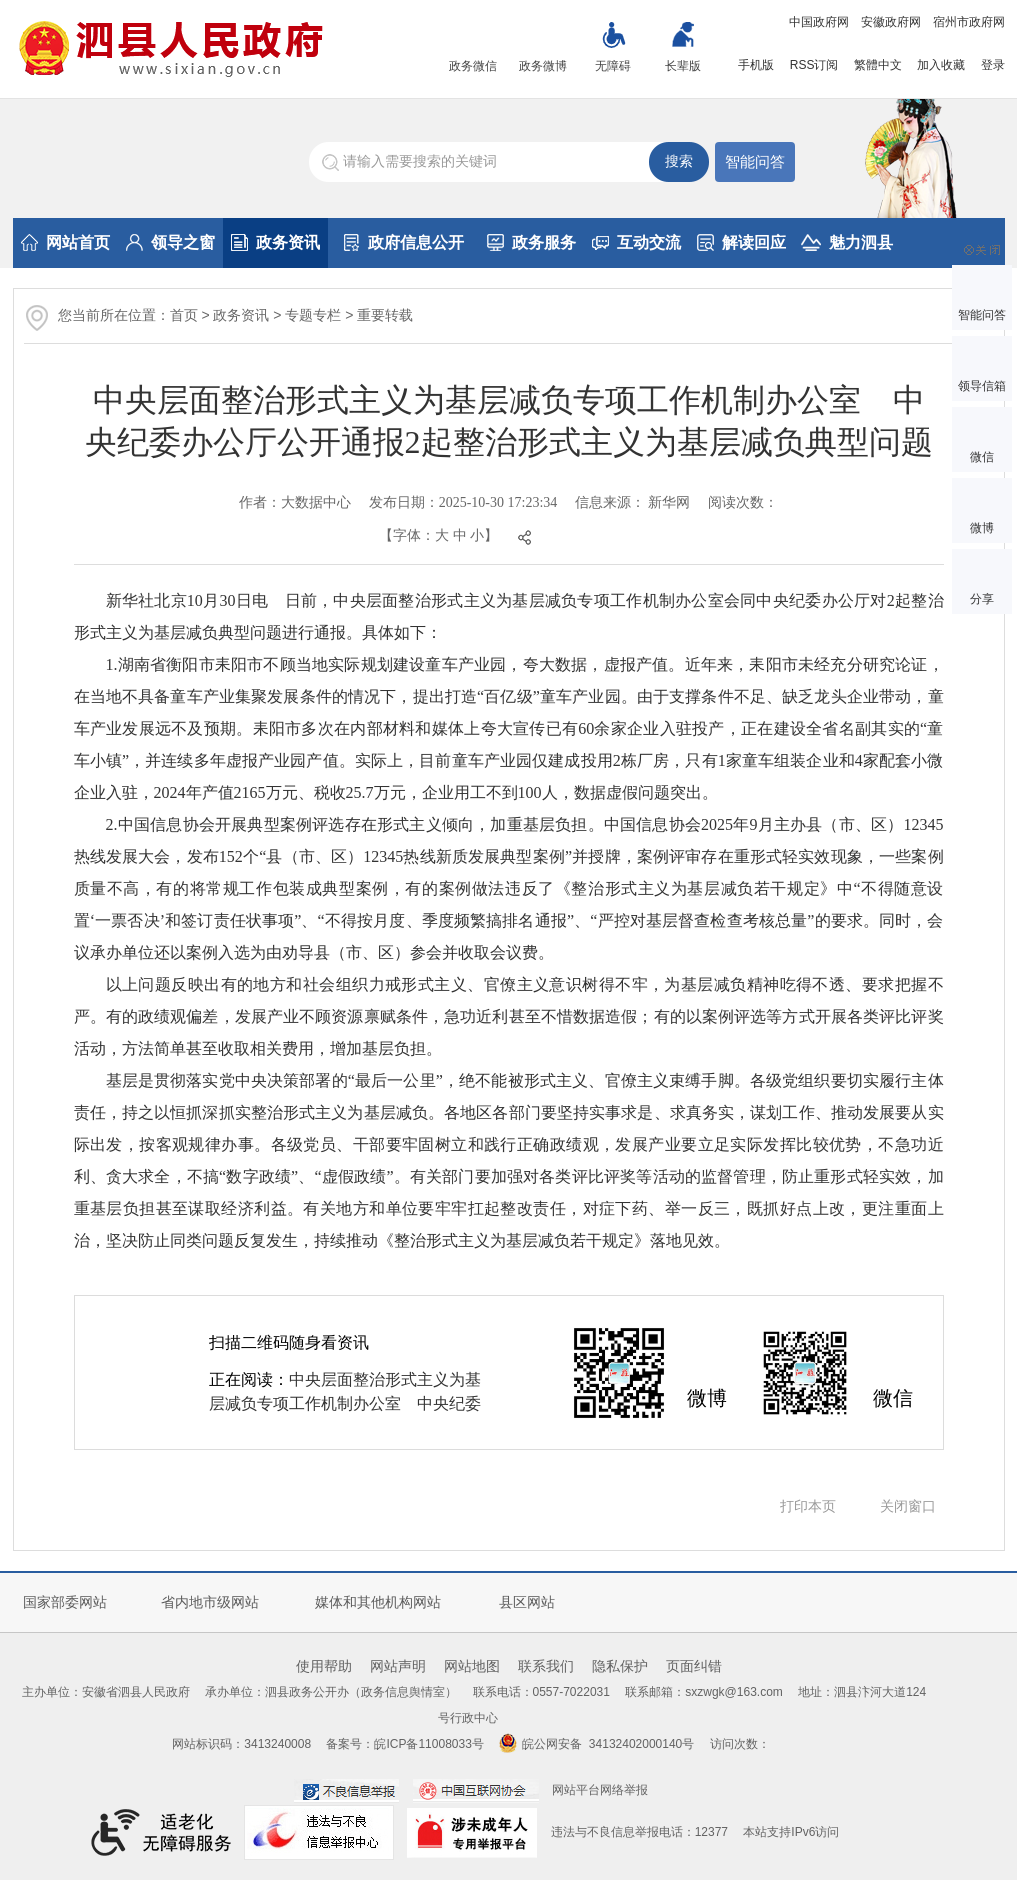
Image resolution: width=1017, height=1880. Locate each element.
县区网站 (527, 1602)
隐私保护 (620, 1666)
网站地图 (472, 1666)
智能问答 (755, 161)
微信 (982, 457)
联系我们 (546, 1666)
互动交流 (636, 242)
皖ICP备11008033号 (428, 1744)
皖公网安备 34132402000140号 (596, 1744)
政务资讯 (275, 242)
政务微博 (543, 66)
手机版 (756, 65)
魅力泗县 (847, 242)
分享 (982, 599)
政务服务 (531, 242)
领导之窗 (170, 242)
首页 (184, 315)
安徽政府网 (891, 22)
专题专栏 (313, 315)
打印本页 (808, 1506)
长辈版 (683, 66)
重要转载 (385, 315)
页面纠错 (694, 1666)
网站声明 (398, 1666)
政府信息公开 (403, 242)
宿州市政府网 (969, 22)
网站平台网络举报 (600, 1790)
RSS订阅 (814, 65)
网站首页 (65, 242)
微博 (982, 528)
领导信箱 (982, 386)
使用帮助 (324, 1666)
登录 (993, 65)
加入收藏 (941, 65)
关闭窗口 (908, 1506)
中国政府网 (819, 22)
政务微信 (473, 66)
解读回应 (741, 242)
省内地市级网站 (210, 1602)
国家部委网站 (65, 1602)
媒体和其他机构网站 (378, 1602)
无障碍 (613, 66)
